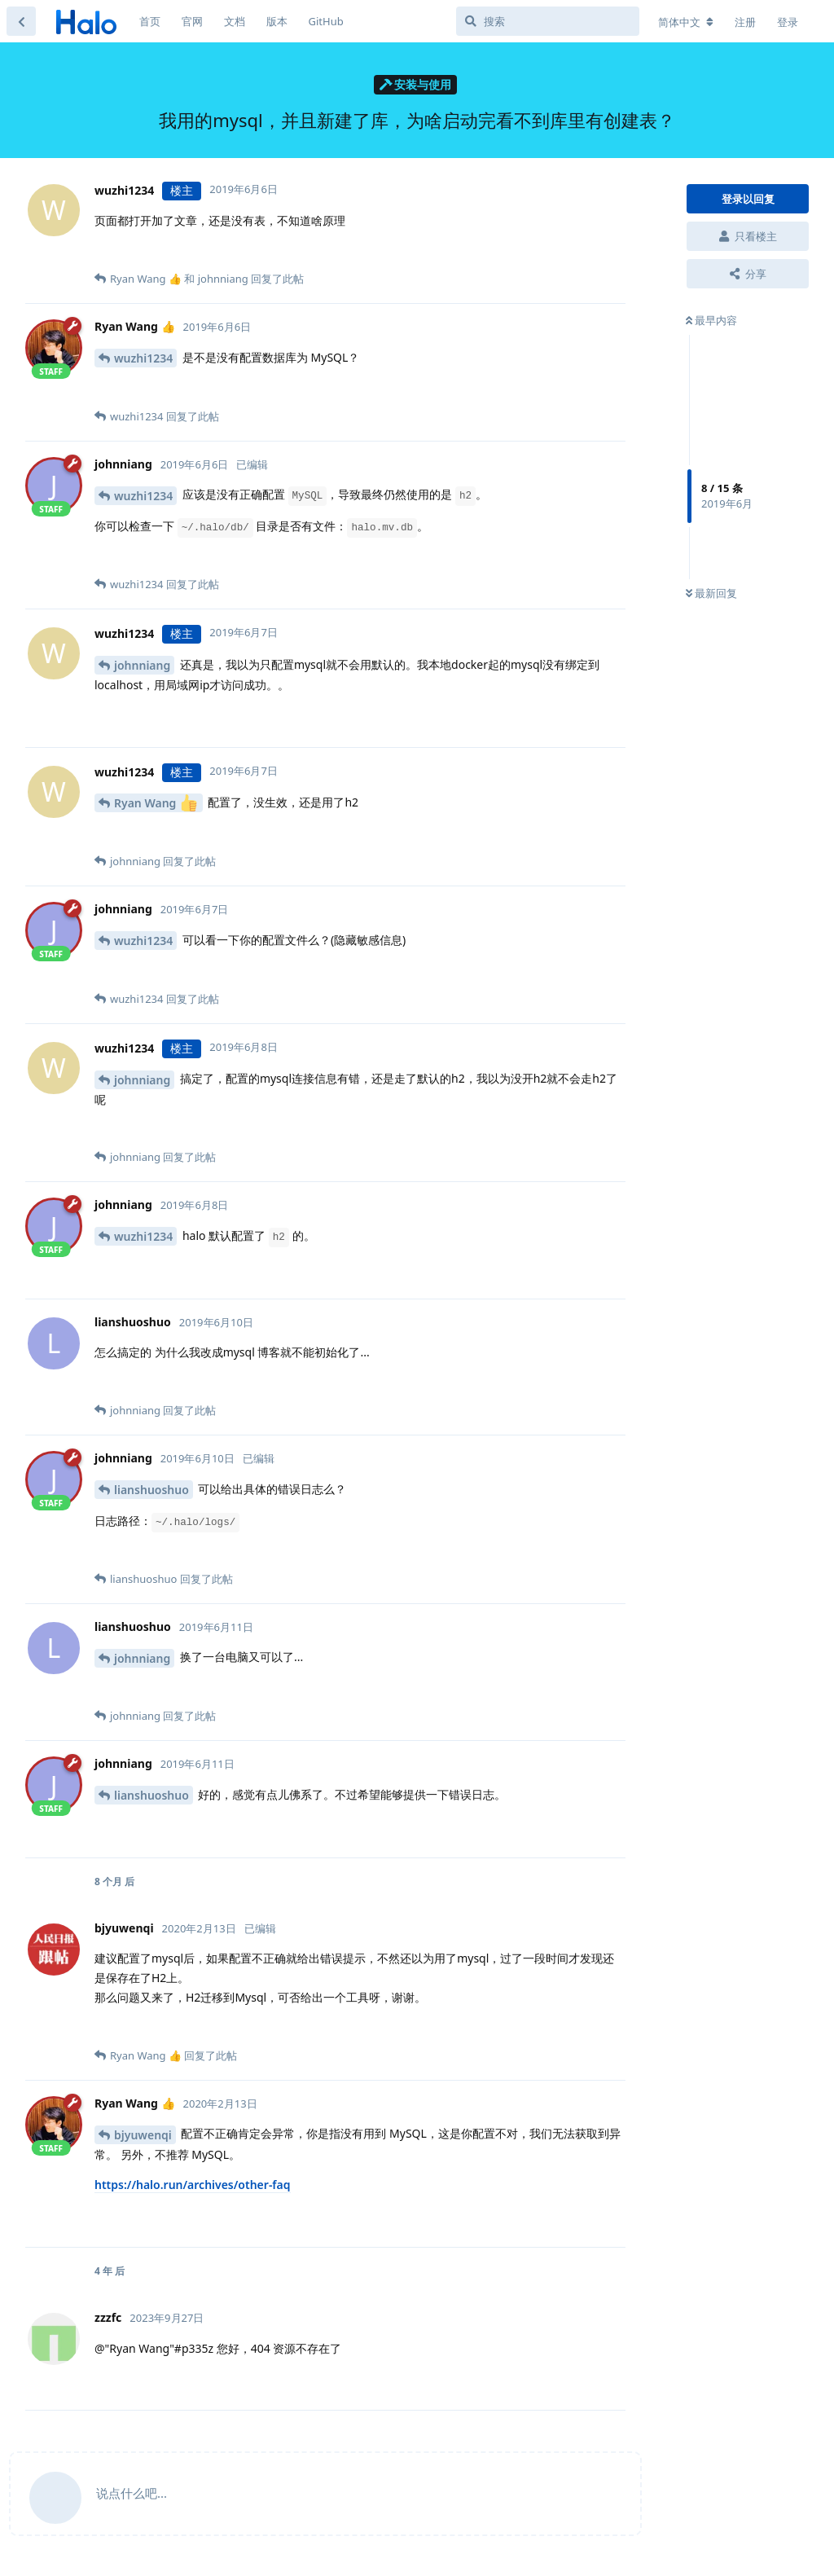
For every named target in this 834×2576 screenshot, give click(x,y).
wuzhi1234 (143, 358)
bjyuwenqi (143, 2135)
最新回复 (711, 593)
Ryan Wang (155, 802)
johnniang (142, 665)
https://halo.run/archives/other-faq (192, 2184)
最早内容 (711, 320)
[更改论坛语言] (685, 22)
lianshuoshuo (151, 1489)
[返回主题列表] (21, 21)
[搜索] (547, 21)
